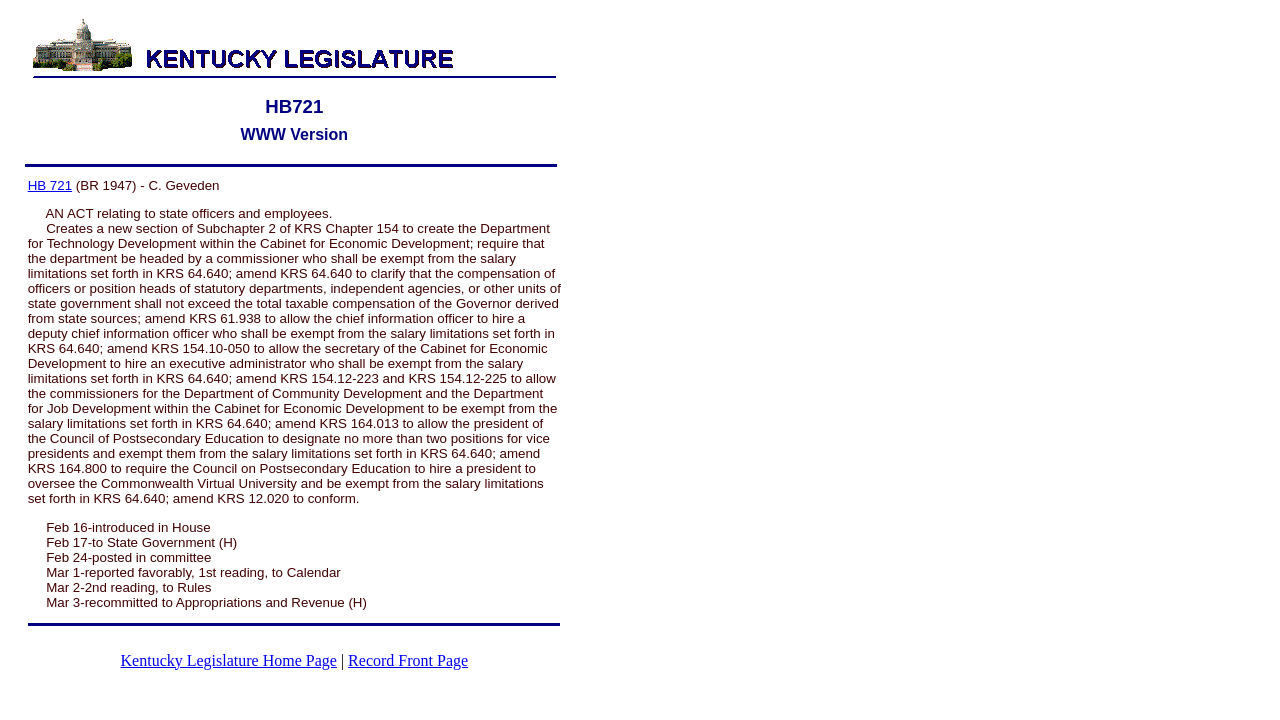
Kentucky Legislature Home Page (229, 660)
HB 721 (50, 185)
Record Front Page (408, 660)
